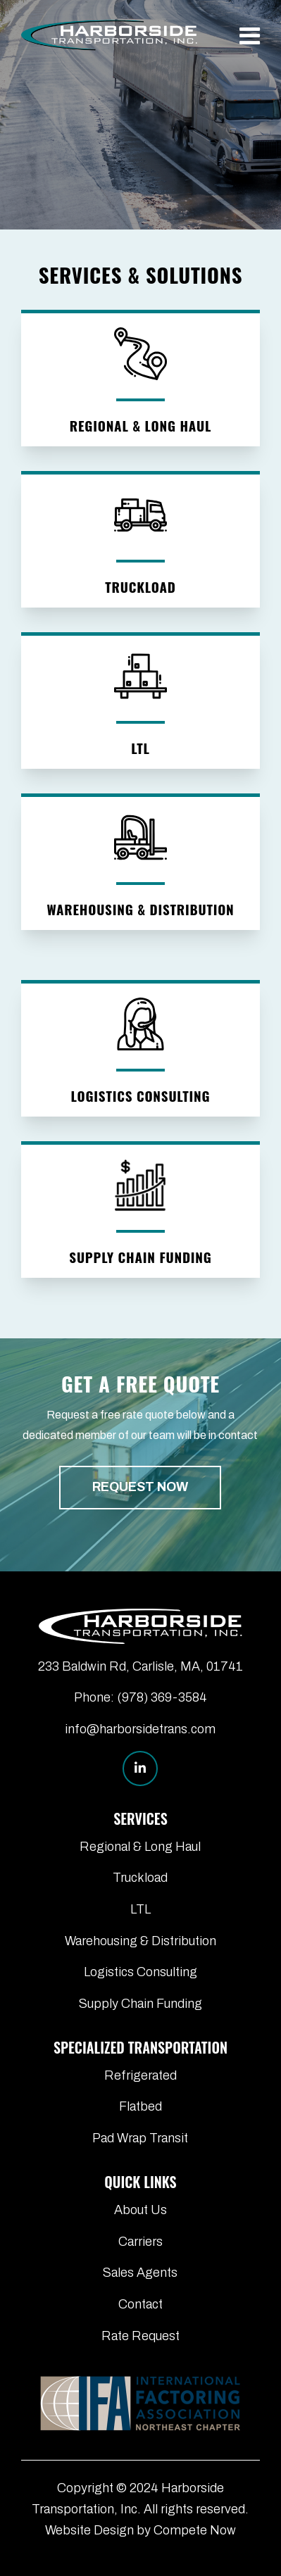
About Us (140, 2210)
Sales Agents (140, 2273)
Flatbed (140, 2106)
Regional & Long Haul (140, 1847)
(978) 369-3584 (162, 1697)
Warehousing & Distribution (140, 1941)
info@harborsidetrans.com (140, 1729)
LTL (140, 1909)
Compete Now (195, 2530)
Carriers (140, 2242)
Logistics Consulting (140, 1972)
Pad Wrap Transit (140, 2138)
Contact (140, 2304)
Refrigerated (140, 2075)
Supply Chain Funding (140, 2004)
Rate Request (140, 2336)
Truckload (140, 1878)
